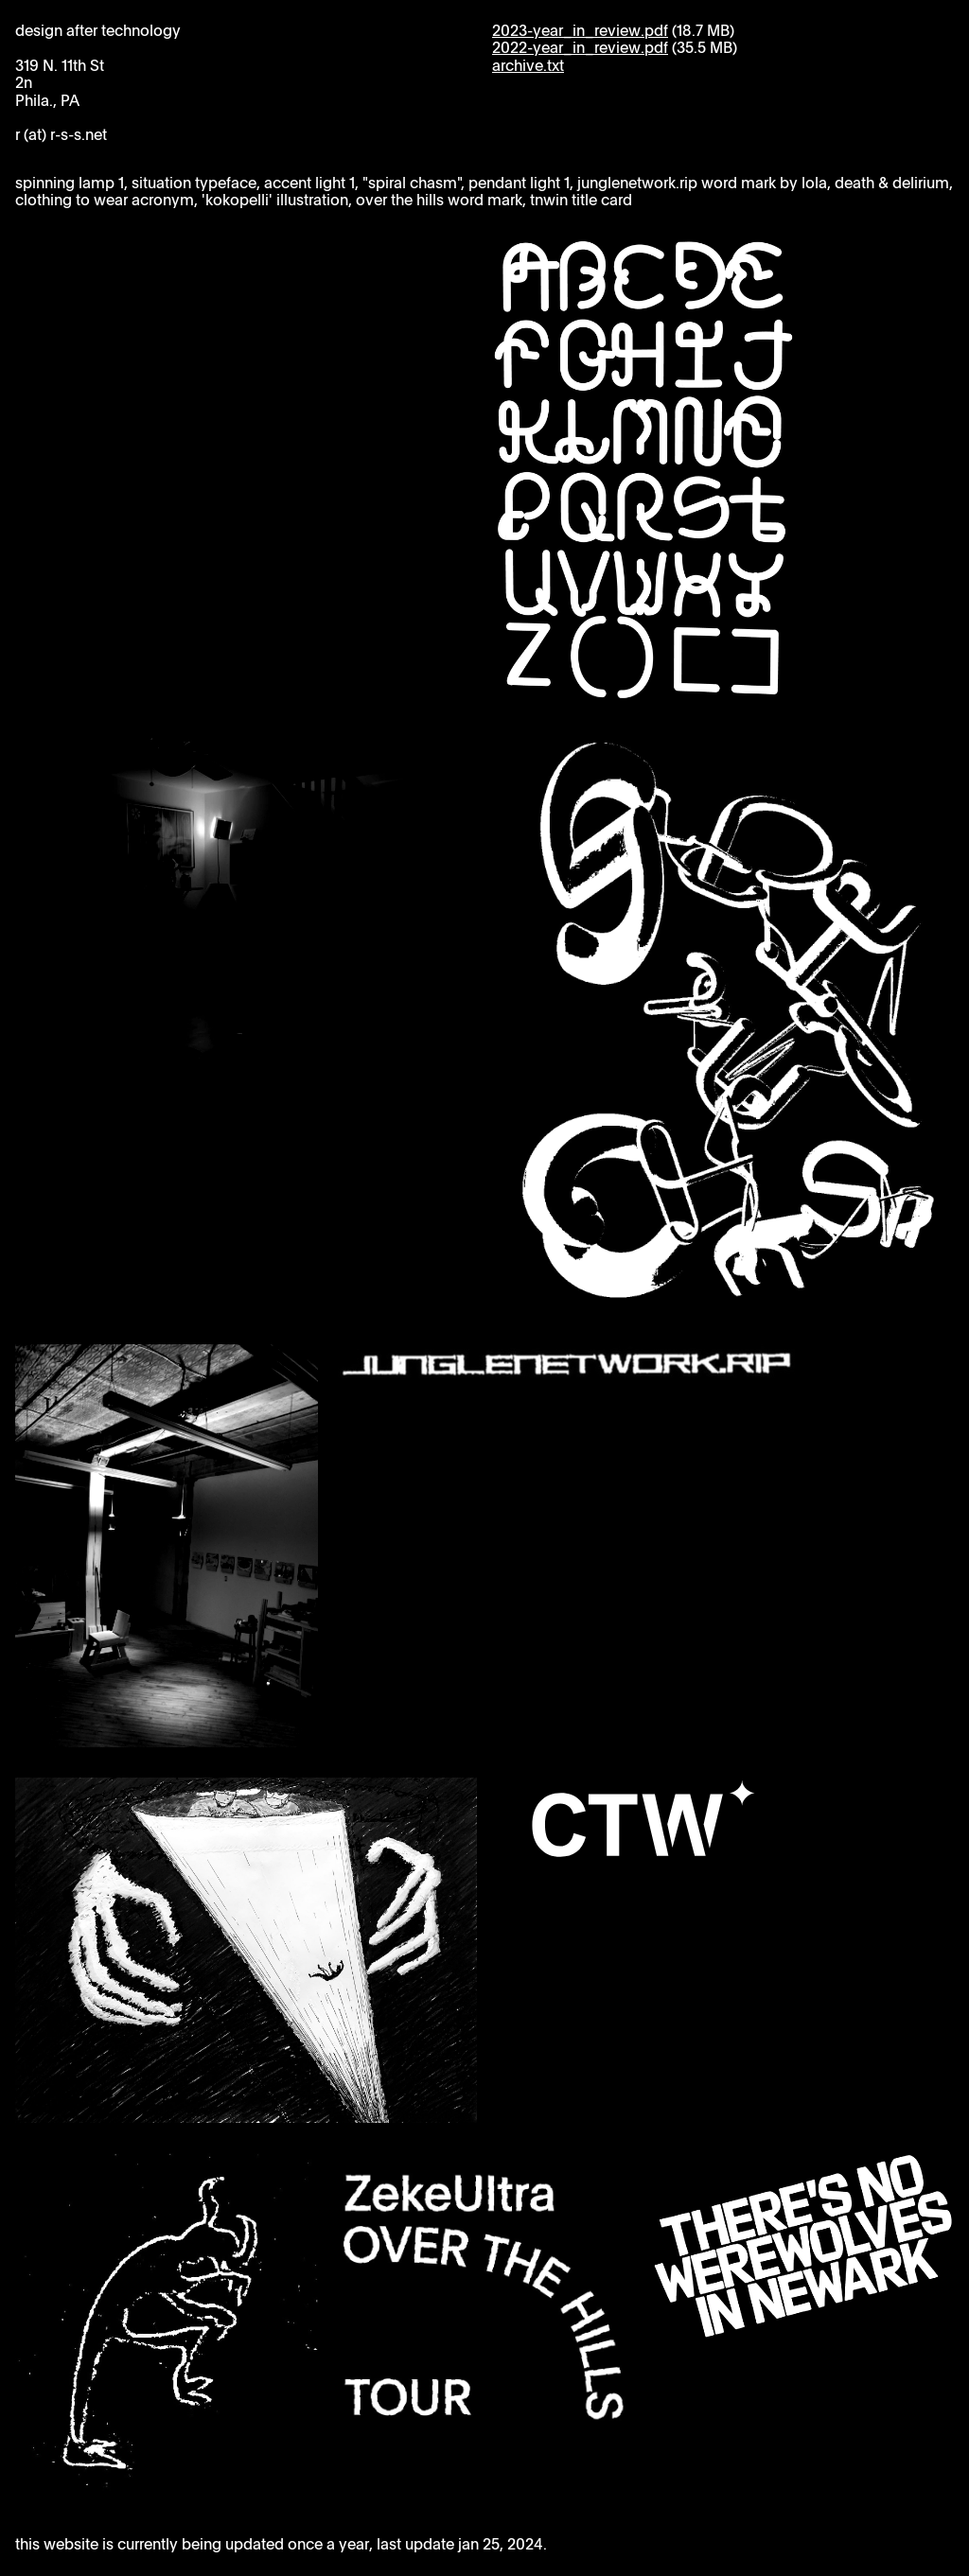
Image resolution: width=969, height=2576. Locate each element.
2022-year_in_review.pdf (580, 48)
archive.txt (528, 66)
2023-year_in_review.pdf (580, 31)
